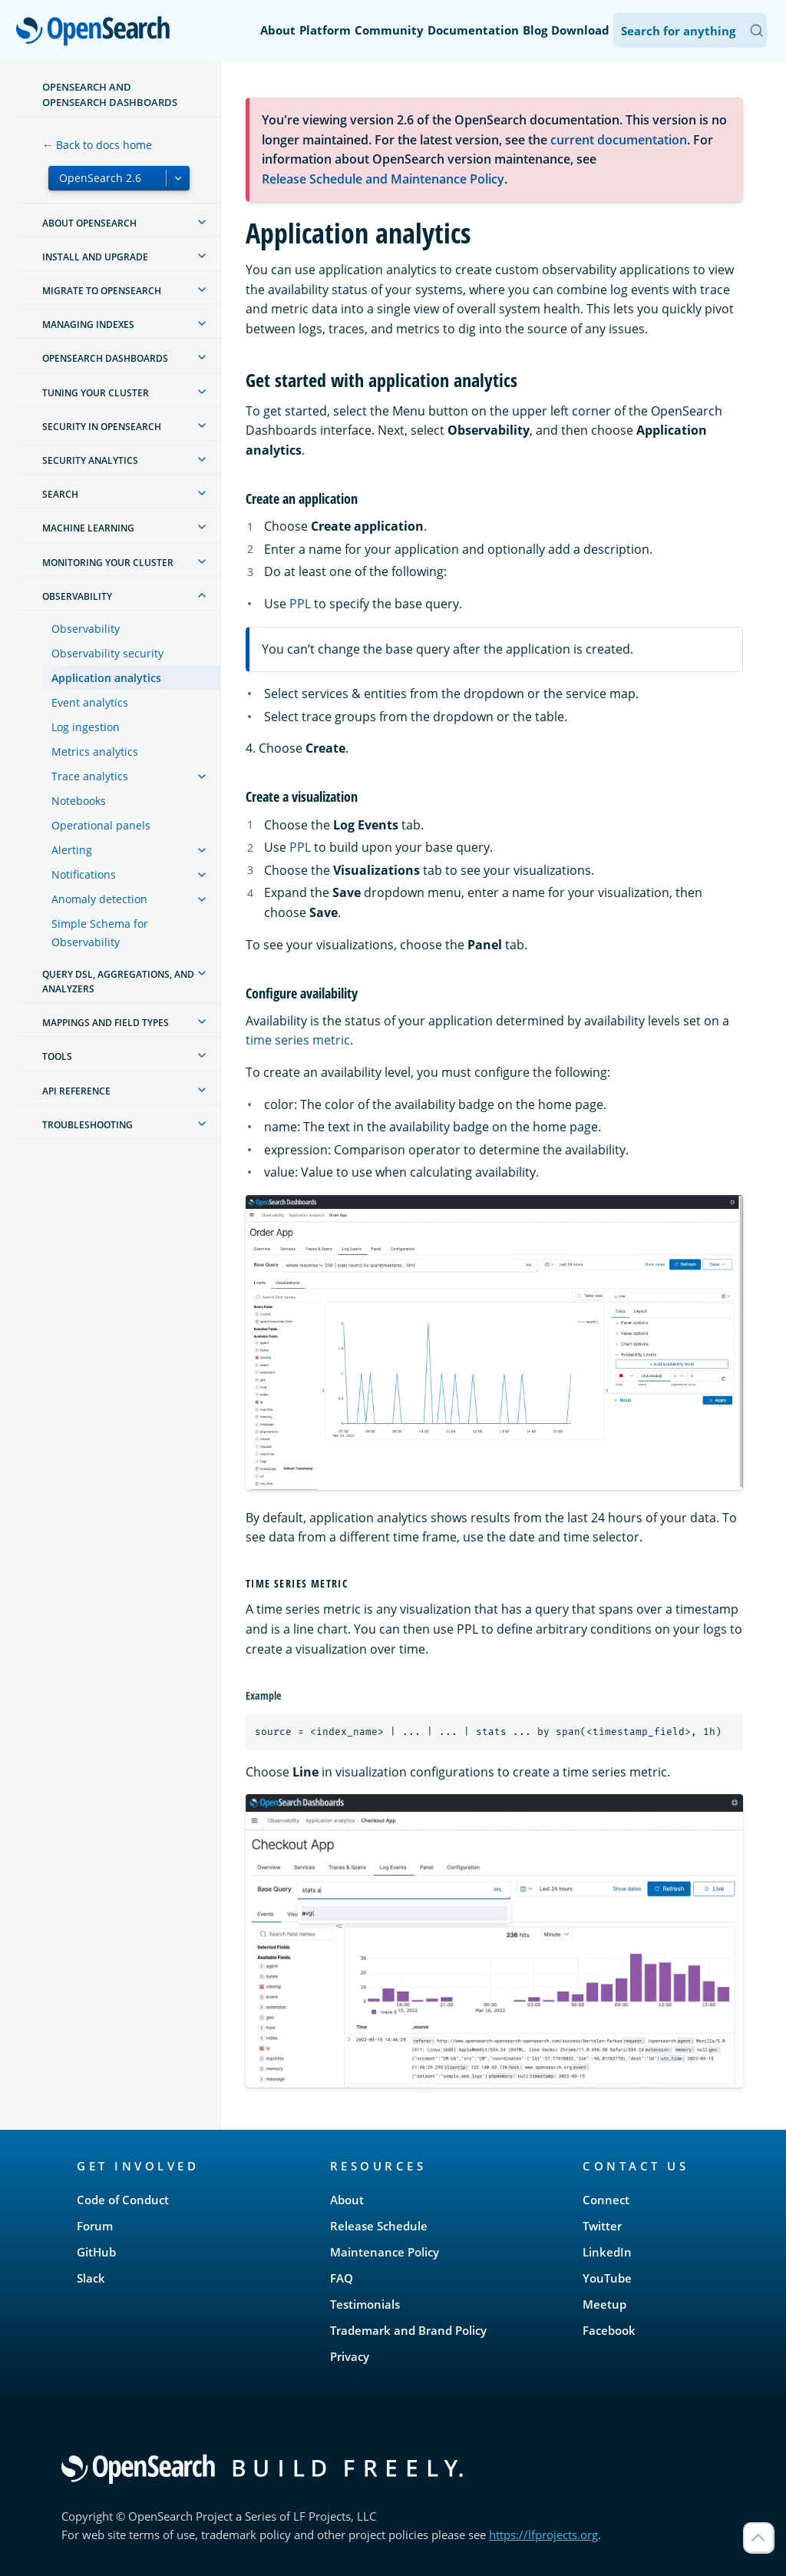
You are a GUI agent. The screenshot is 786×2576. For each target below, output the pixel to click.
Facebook (609, 2330)
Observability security (107, 653)
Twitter (602, 2225)
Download (580, 30)
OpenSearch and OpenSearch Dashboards (109, 94)
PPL (300, 603)
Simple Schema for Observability (99, 932)
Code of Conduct (123, 2199)
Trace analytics (89, 776)
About (278, 30)
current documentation (618, 139)
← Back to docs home (97, 144)
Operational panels (100, 825)
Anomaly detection (99, 899)
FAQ (341, 2278)
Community (389, 30)
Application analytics (106, 677)
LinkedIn (607, 2252)
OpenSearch (97, 32)
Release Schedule (379, 2225)
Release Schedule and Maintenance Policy (383, 179)
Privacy (349, 2356)
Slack (91, 2278)
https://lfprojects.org (543, 2534)
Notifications (83, 874)
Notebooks (78, 800)
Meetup (604, 2304)
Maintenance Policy (384, 2252)
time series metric (298, 1039)
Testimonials (365, 2304)
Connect (606, 2199)
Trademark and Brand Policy (408, 2330)
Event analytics (89, 702)
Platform (325, 30)
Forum (95, 2225)
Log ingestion (85, 727)
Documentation (473, 30)
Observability (85, 628)
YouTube (607, 2278)
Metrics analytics (94, 751)
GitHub (96, 2252)
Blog (535, 30)
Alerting (71, 850)
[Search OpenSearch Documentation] (690, 30)
